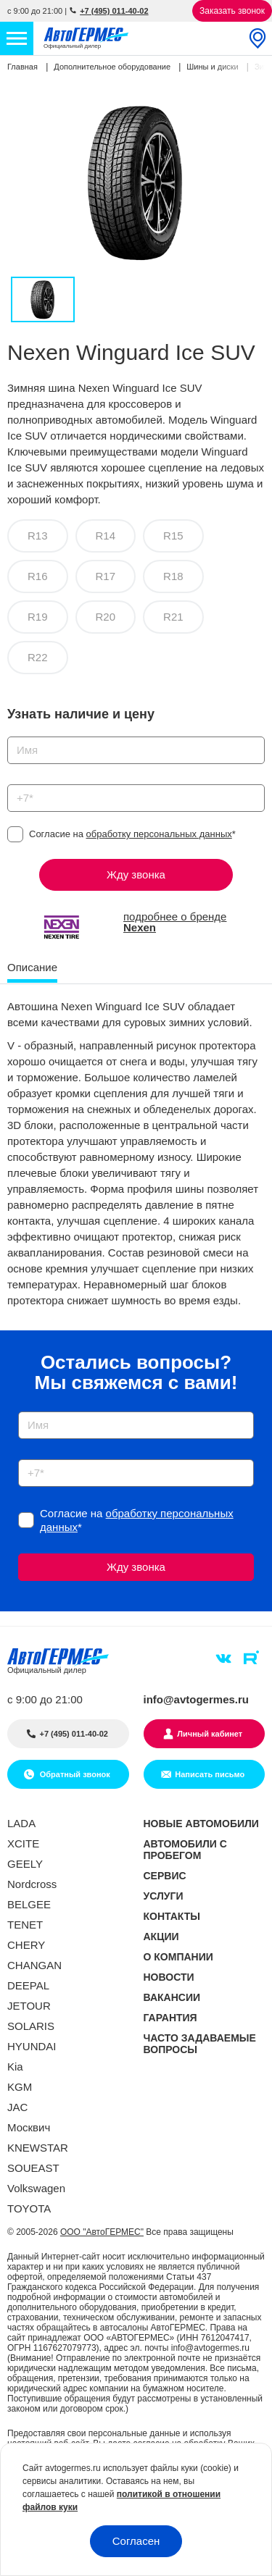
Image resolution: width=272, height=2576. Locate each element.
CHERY (26, 1945)
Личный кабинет (209, 1733)
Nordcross (32, 1884)
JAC (17, 2107)
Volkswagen (36, 2188)
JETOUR (29, 2006)
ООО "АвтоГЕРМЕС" (102, 2232)
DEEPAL (28, 1985)
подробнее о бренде (174, 922)
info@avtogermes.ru (197, 1699)
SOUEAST (33, 2168)
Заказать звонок (232, 11)
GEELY (25, 1864)
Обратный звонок (74, 1774)
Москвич (28, 2127)
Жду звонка (136, 874)
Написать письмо (209, 1774)
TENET (25, 1924)
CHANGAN (34, 1965)
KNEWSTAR (37, 2147)
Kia (15, 2066)
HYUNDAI (32, 2046)
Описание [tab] (32, 967)
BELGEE (29, 1904)
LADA (21, 1823)
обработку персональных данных (159, 833)
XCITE (23, 1843)
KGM (19, 2087)
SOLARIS (30, 2026)
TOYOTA (29, 2208)
